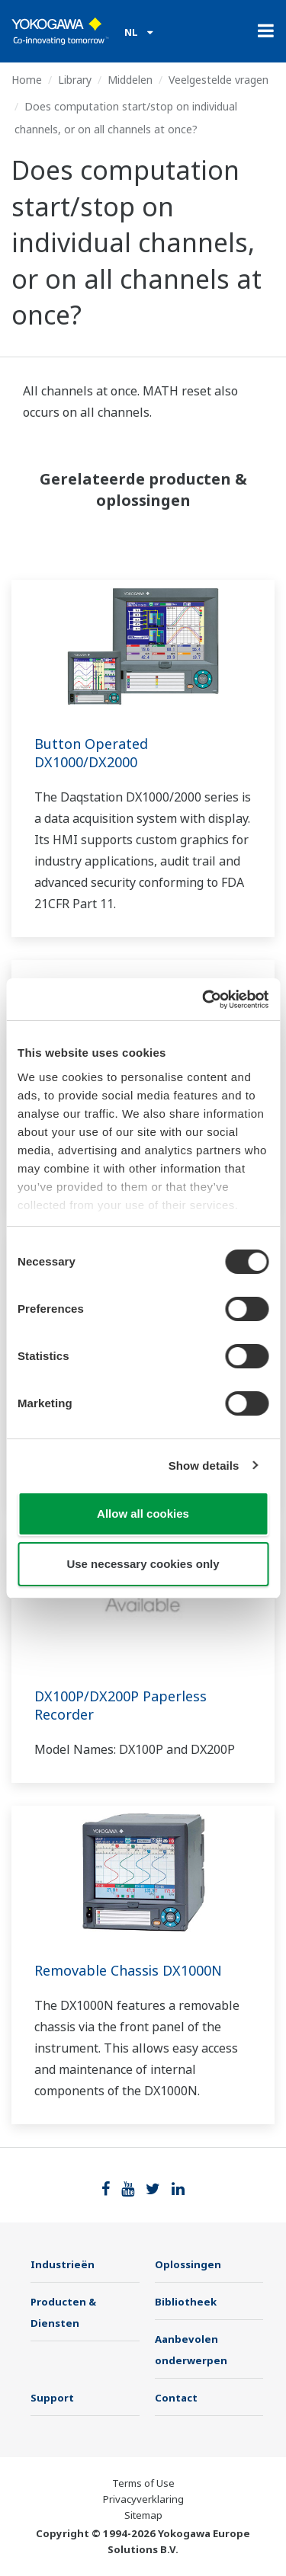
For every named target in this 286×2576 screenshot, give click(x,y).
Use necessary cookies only (142, 1563)
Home (26, 79)
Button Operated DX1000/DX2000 (91, 752)
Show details (204, 1465)
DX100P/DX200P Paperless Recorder (120, 1705)
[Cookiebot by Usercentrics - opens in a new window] (203, 1000)
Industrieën (63, 2264)
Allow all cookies (143, 1513)
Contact (176, 2398)
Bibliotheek (186, 2302)
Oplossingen (188, 2264)
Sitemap (143, 2515)
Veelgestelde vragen (218, 79)
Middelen (130, 79)
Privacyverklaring (143, 2499)
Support (52, 2398)
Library (75, 79)
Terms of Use (143, 2483)
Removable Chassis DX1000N (128, 1970)
